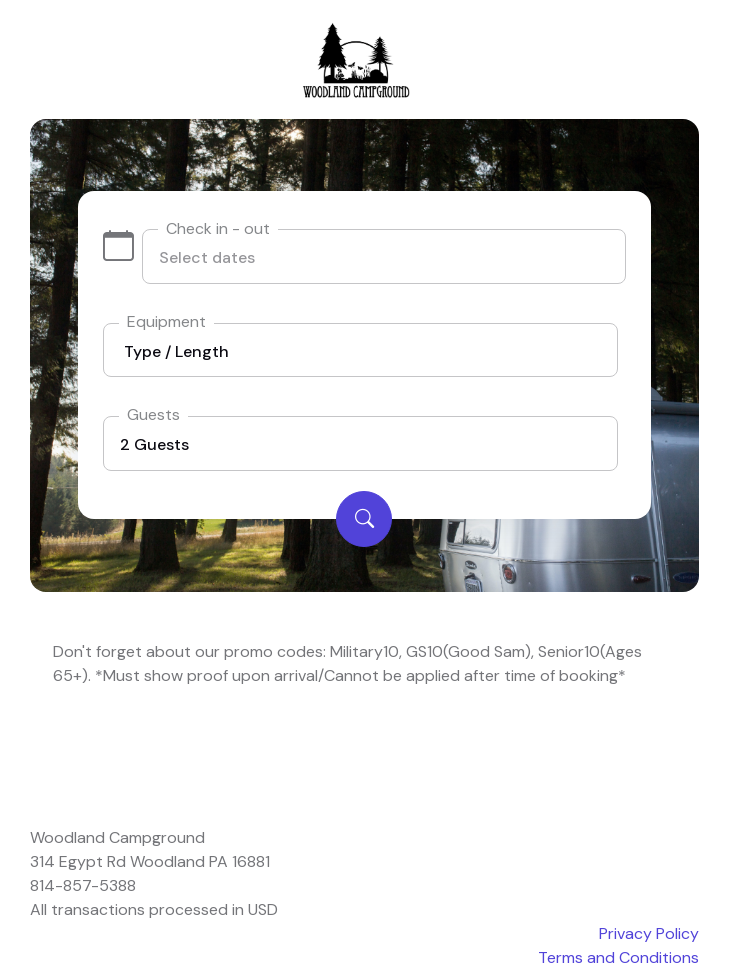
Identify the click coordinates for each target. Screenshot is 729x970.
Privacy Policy (649, 933)
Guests (153, 414)
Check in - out (218, 228)
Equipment (166, 321)
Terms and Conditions (618, 957)
